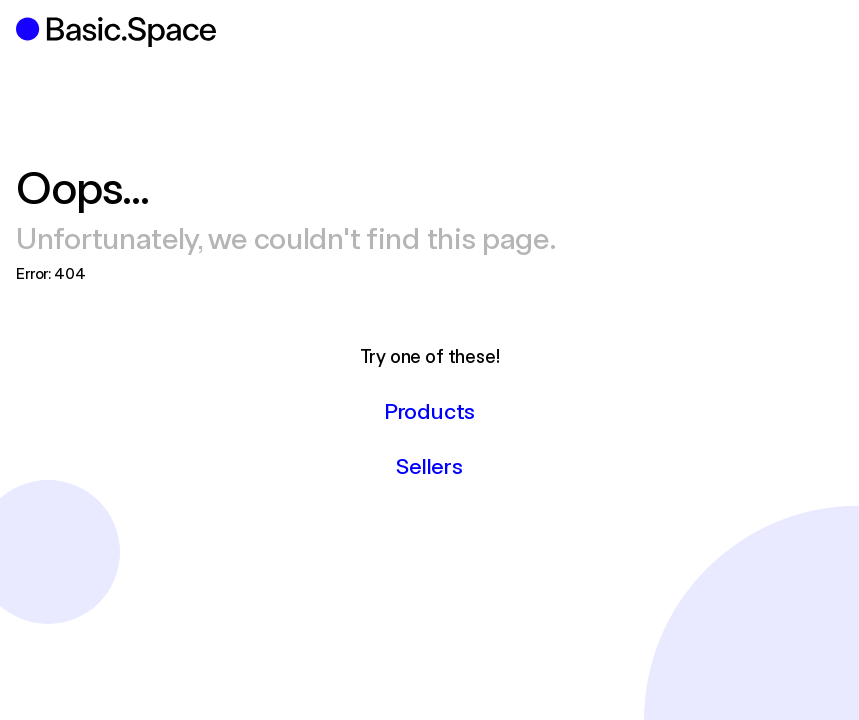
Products (429, 410)
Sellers (429, 465)
